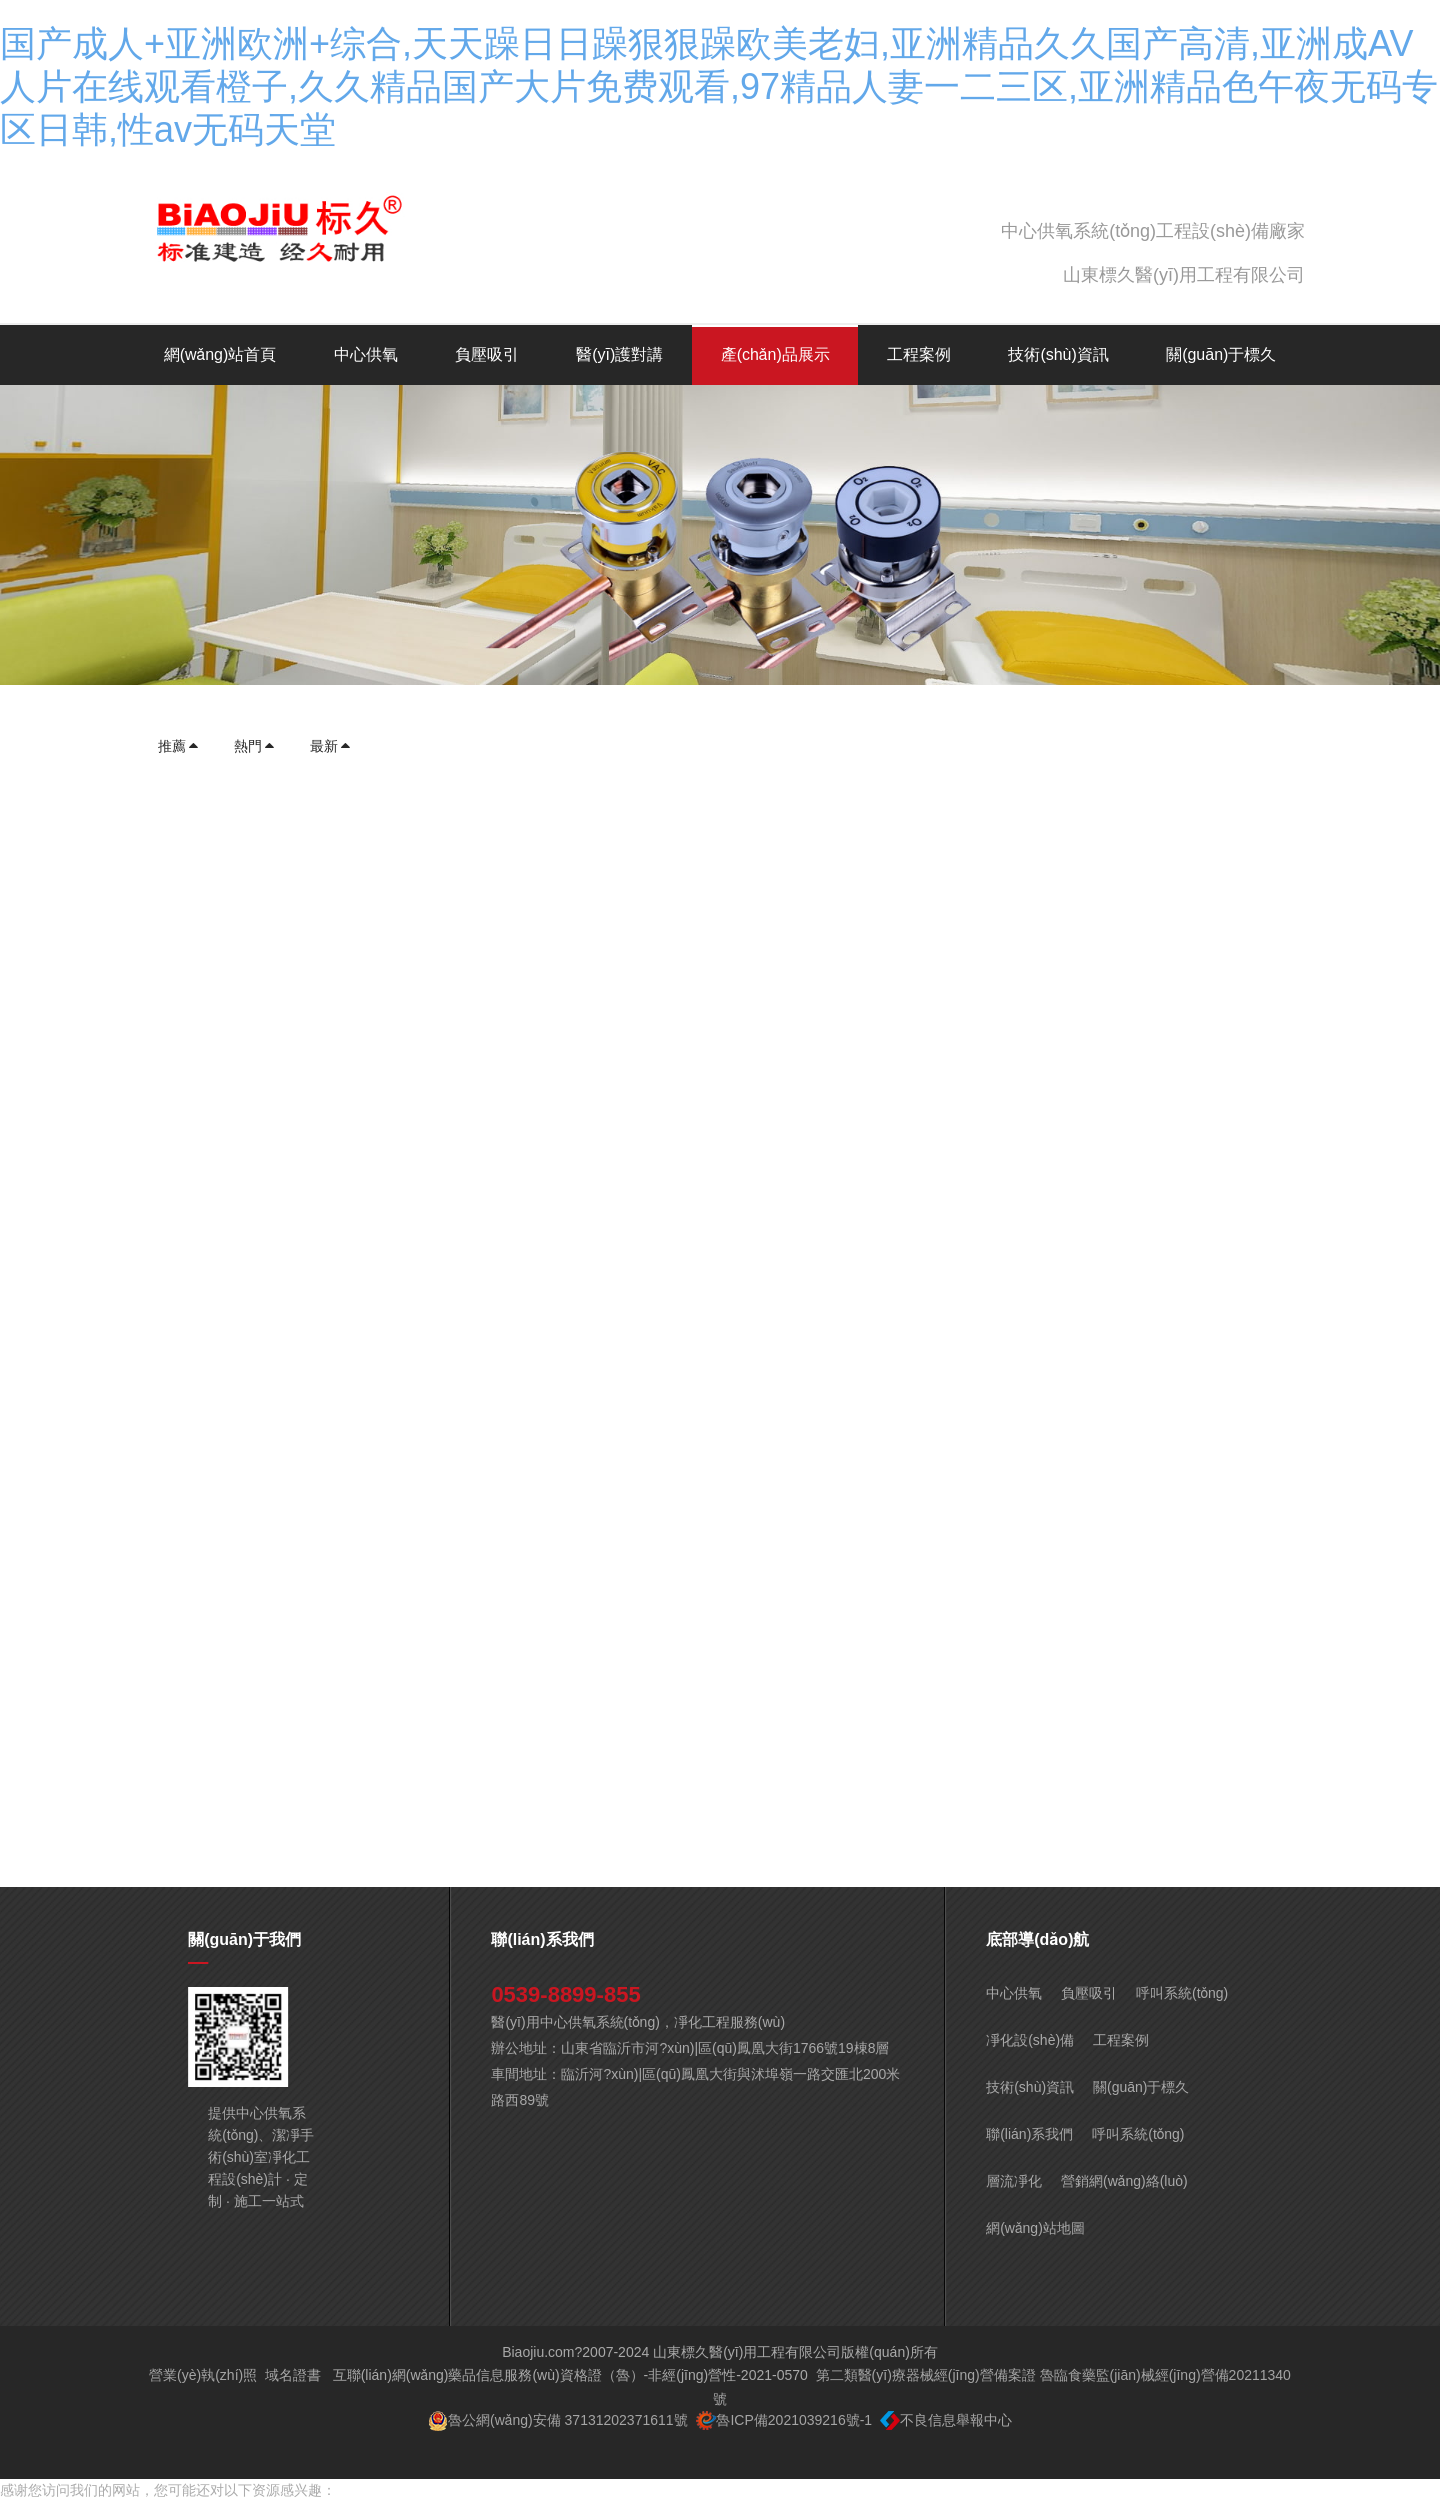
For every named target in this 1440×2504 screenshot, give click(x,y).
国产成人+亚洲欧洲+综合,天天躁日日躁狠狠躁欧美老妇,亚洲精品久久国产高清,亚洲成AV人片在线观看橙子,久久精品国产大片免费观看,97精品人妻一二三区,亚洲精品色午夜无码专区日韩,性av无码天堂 (719, 86)
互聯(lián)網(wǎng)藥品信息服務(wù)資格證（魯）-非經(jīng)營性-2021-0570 (570, 2375)
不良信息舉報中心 (956, 2420)
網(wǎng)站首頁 (220, 354)
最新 (331, 746)
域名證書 (293, 2375)
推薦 (179, 746)
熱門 (255, 746)
